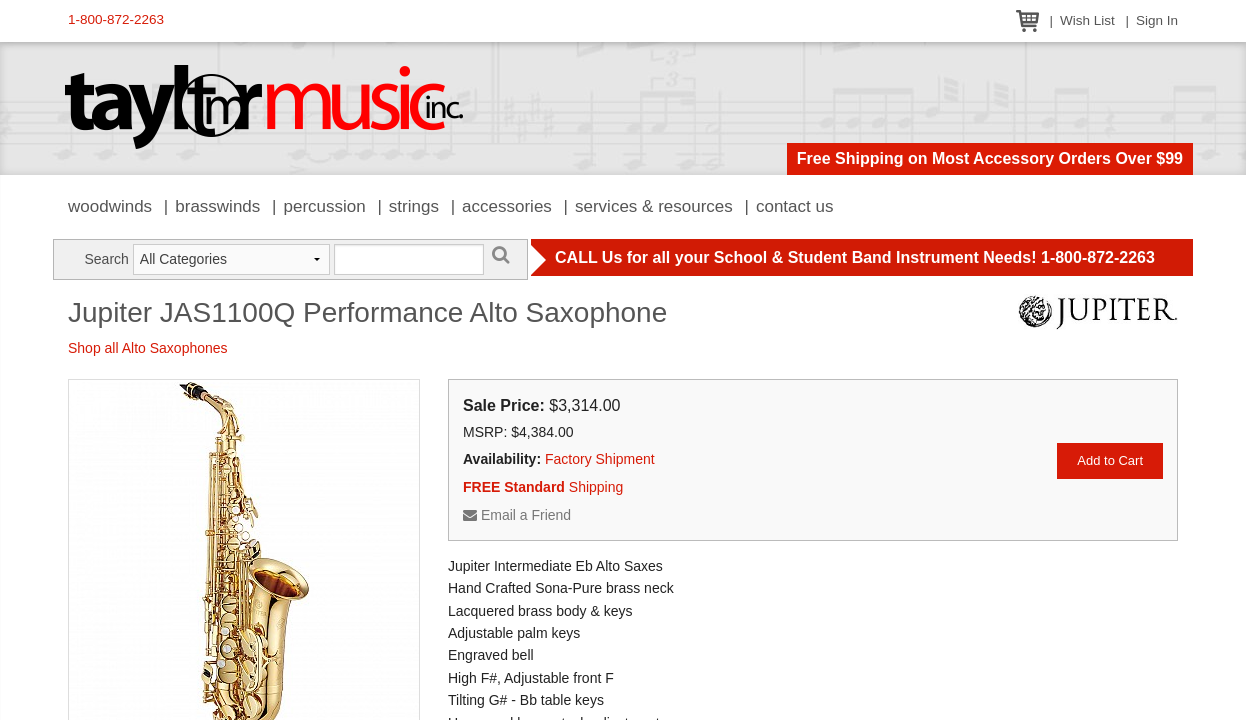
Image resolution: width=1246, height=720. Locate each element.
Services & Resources (654, 206)
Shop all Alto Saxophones (148, 348)
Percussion (324, 206)
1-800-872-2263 (116, 19)
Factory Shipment (600, 459)
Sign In (1157, 20)
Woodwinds (110, 206)
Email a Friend (517, 515)
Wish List (1087, 20)
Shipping (543, 487)
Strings (414, 206)
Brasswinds (217, 206)
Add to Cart (1110, 460)
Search (106, 259)
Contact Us (795, 206)
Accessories (507, 206)
